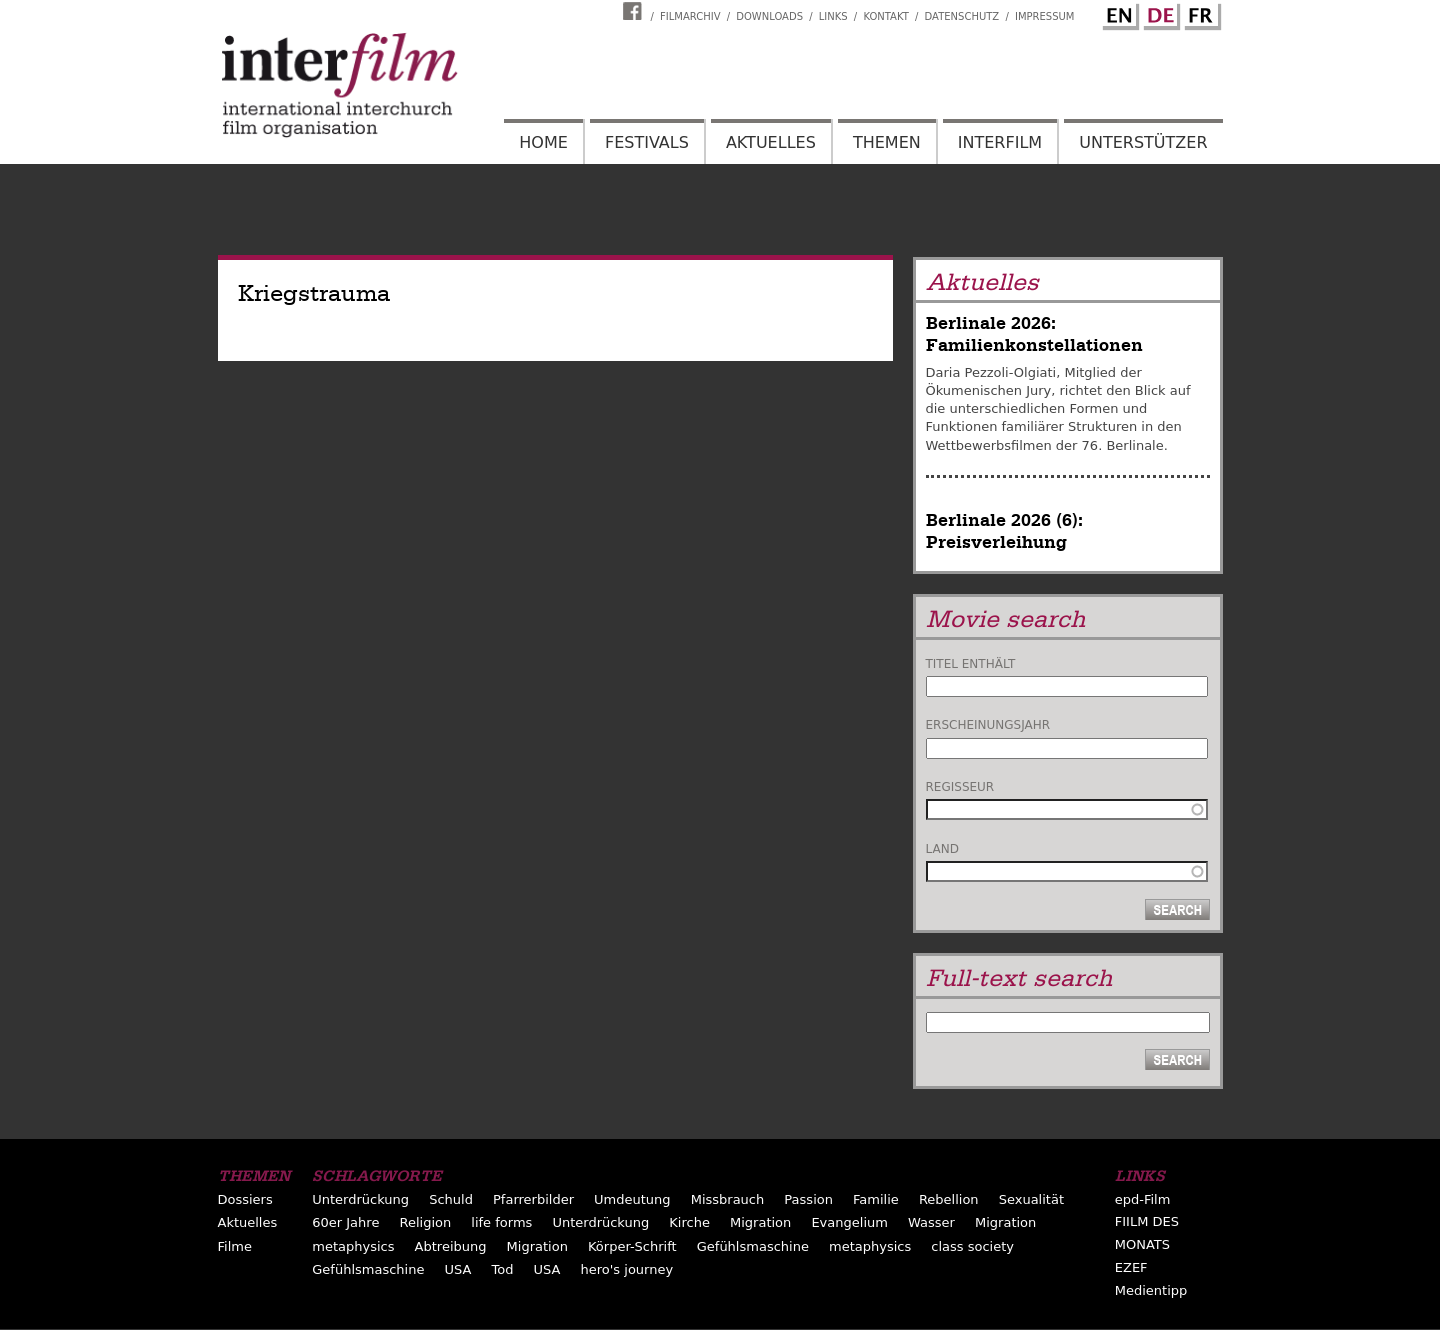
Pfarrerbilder (533, 1199)
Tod (503, 1269)
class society (972, 1246)
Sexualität (1031, 1199)
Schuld (451, 1199)
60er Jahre (345, 1222)
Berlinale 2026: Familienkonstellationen (1034, 334)
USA (458, 1269)
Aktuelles (771, 142)
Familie (876, 1199)
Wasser (931, 1222)
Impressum (1045, 16)
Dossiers (245, 1199)
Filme (235, 1246)
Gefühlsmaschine (753, 1246)
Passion (808, 1199)
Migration (760, 1222)
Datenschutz (962, 16)
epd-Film (1143, 1199)
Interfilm (1000, 142)
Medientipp (1151, 1290)
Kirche (689, 1222)
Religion (425, 1222)
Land (942, 849)
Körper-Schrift (632, 1246)
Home (543, 142)
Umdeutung (632, 1199)
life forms (501, 1222)
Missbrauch (728, 1199)
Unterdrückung (360, 1199)
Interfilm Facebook (635, 11)
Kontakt (885, 16)
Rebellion (949, 1199)
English (1118, 13)
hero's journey (627, 1269)
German (1159, 13)
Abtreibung (451, 1246)
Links (833, 16)
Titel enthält (971, 664)
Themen (887, 142)
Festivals (647, 142)
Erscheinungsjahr (988, 725)
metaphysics (353, 1246)
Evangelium (849, 1222)
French (1200, 13)
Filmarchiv (690, 16)
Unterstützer (1143, 142)
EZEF (1131, 1267)
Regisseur (960, 787)
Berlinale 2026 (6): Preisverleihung (1004, 531)
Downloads (769, 16)
